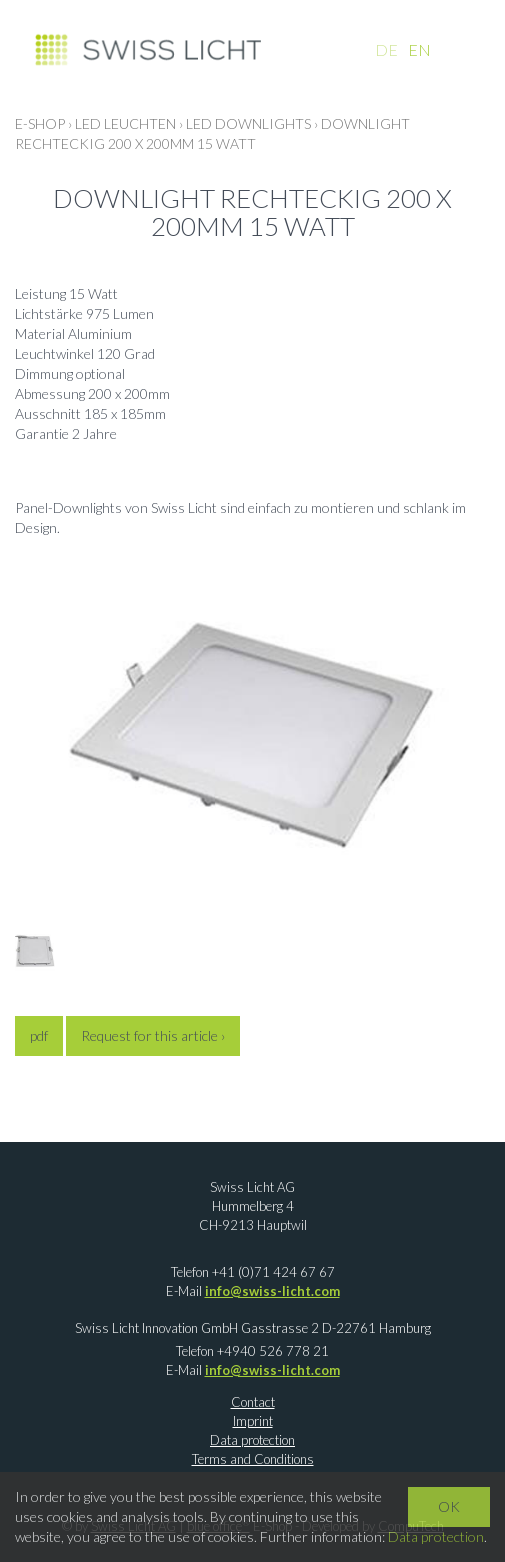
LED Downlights (248, 123)
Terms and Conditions (253, 1459)
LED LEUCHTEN (125, 123)
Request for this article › (153, 1035)
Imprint (253, 1421)
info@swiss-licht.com (272, 1291)
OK (449, 1506)
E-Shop (40, 123)
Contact (253, 1402)
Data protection (252, 1440)
